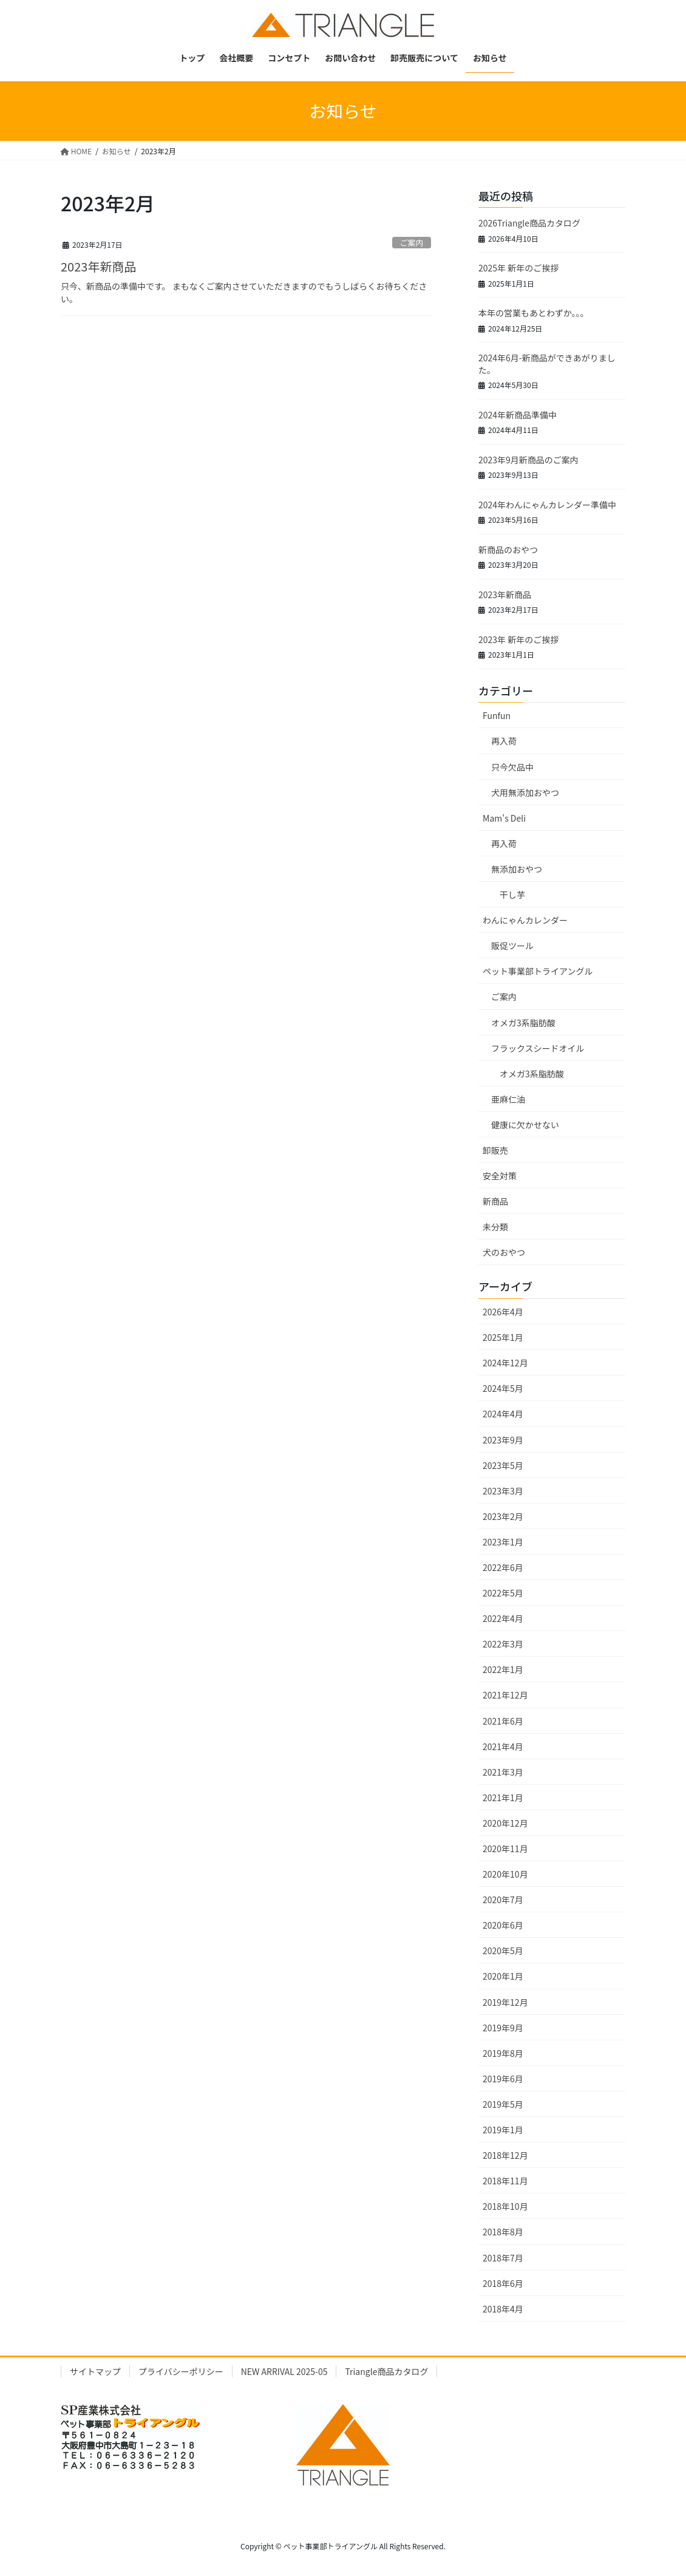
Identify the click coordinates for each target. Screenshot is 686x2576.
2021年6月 (503, 1721)
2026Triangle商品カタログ (529, 223)
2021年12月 (505, 1695)
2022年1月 (503, 1669)
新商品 (495, 1201)
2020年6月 (503, 1925)
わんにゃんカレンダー (525, 920)
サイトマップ (95, 2371)
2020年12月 (505, 1823)
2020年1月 (503, 1976)
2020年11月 (505, 1848)
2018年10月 (505, 2206)
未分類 (495, 1227)
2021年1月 (503, 1797)
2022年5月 (503, 1593)
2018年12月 (505, 2155)
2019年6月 (503, 2079)
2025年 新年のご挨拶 (518, 268)
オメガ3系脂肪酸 (523, 1023)
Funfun (497, 715)
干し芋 (512, 894)
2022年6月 (503, 1567)
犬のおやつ (504, 1252)
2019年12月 (505, 2002)
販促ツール (512, 945)
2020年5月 (503, 1950)
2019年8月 (503, 2053)
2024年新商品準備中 (517, 415)
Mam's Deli (504, 818)
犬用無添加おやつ (525, 792)
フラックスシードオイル (538, 1048)
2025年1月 (503, 1337)
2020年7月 (503, 1899)
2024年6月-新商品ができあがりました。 (547, 364)
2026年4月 (503, 1312)
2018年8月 (503, 2232)
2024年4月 (503, 1414)
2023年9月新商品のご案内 (528, 460)
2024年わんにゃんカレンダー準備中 (547, 505)
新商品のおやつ (508, 549)
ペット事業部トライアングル (538, 971)
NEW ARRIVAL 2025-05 (284, 2371)
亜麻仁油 (508, 1099)
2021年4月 (503, 1746)
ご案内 (411, 242)
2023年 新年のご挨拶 (518, 639)
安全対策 (500, 1176)
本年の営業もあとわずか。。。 (533, 313)
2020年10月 (505, 1874)
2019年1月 (503, 2130)
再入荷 (504, 741)
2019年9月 (503, 2028)
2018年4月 (503, 2309)
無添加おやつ (516, 869)
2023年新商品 (98, 266)
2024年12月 (505, 1363)
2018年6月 (503, 2283)
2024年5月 (503, 1388)
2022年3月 (503, 1644)
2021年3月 (503, 1772)
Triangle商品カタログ (386, 2371)
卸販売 (495, 1150)
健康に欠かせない (525, 1125)
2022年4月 (503, 1618)
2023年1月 (503, 1542)
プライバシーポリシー (180, 2371)
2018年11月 (505, 2181)
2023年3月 (503, 1491)
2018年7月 (503, 2258)
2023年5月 (503, 1465)
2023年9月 (503, 1440)
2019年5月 (503, 2104)
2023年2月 (503, 1516)
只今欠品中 (512, 767)
